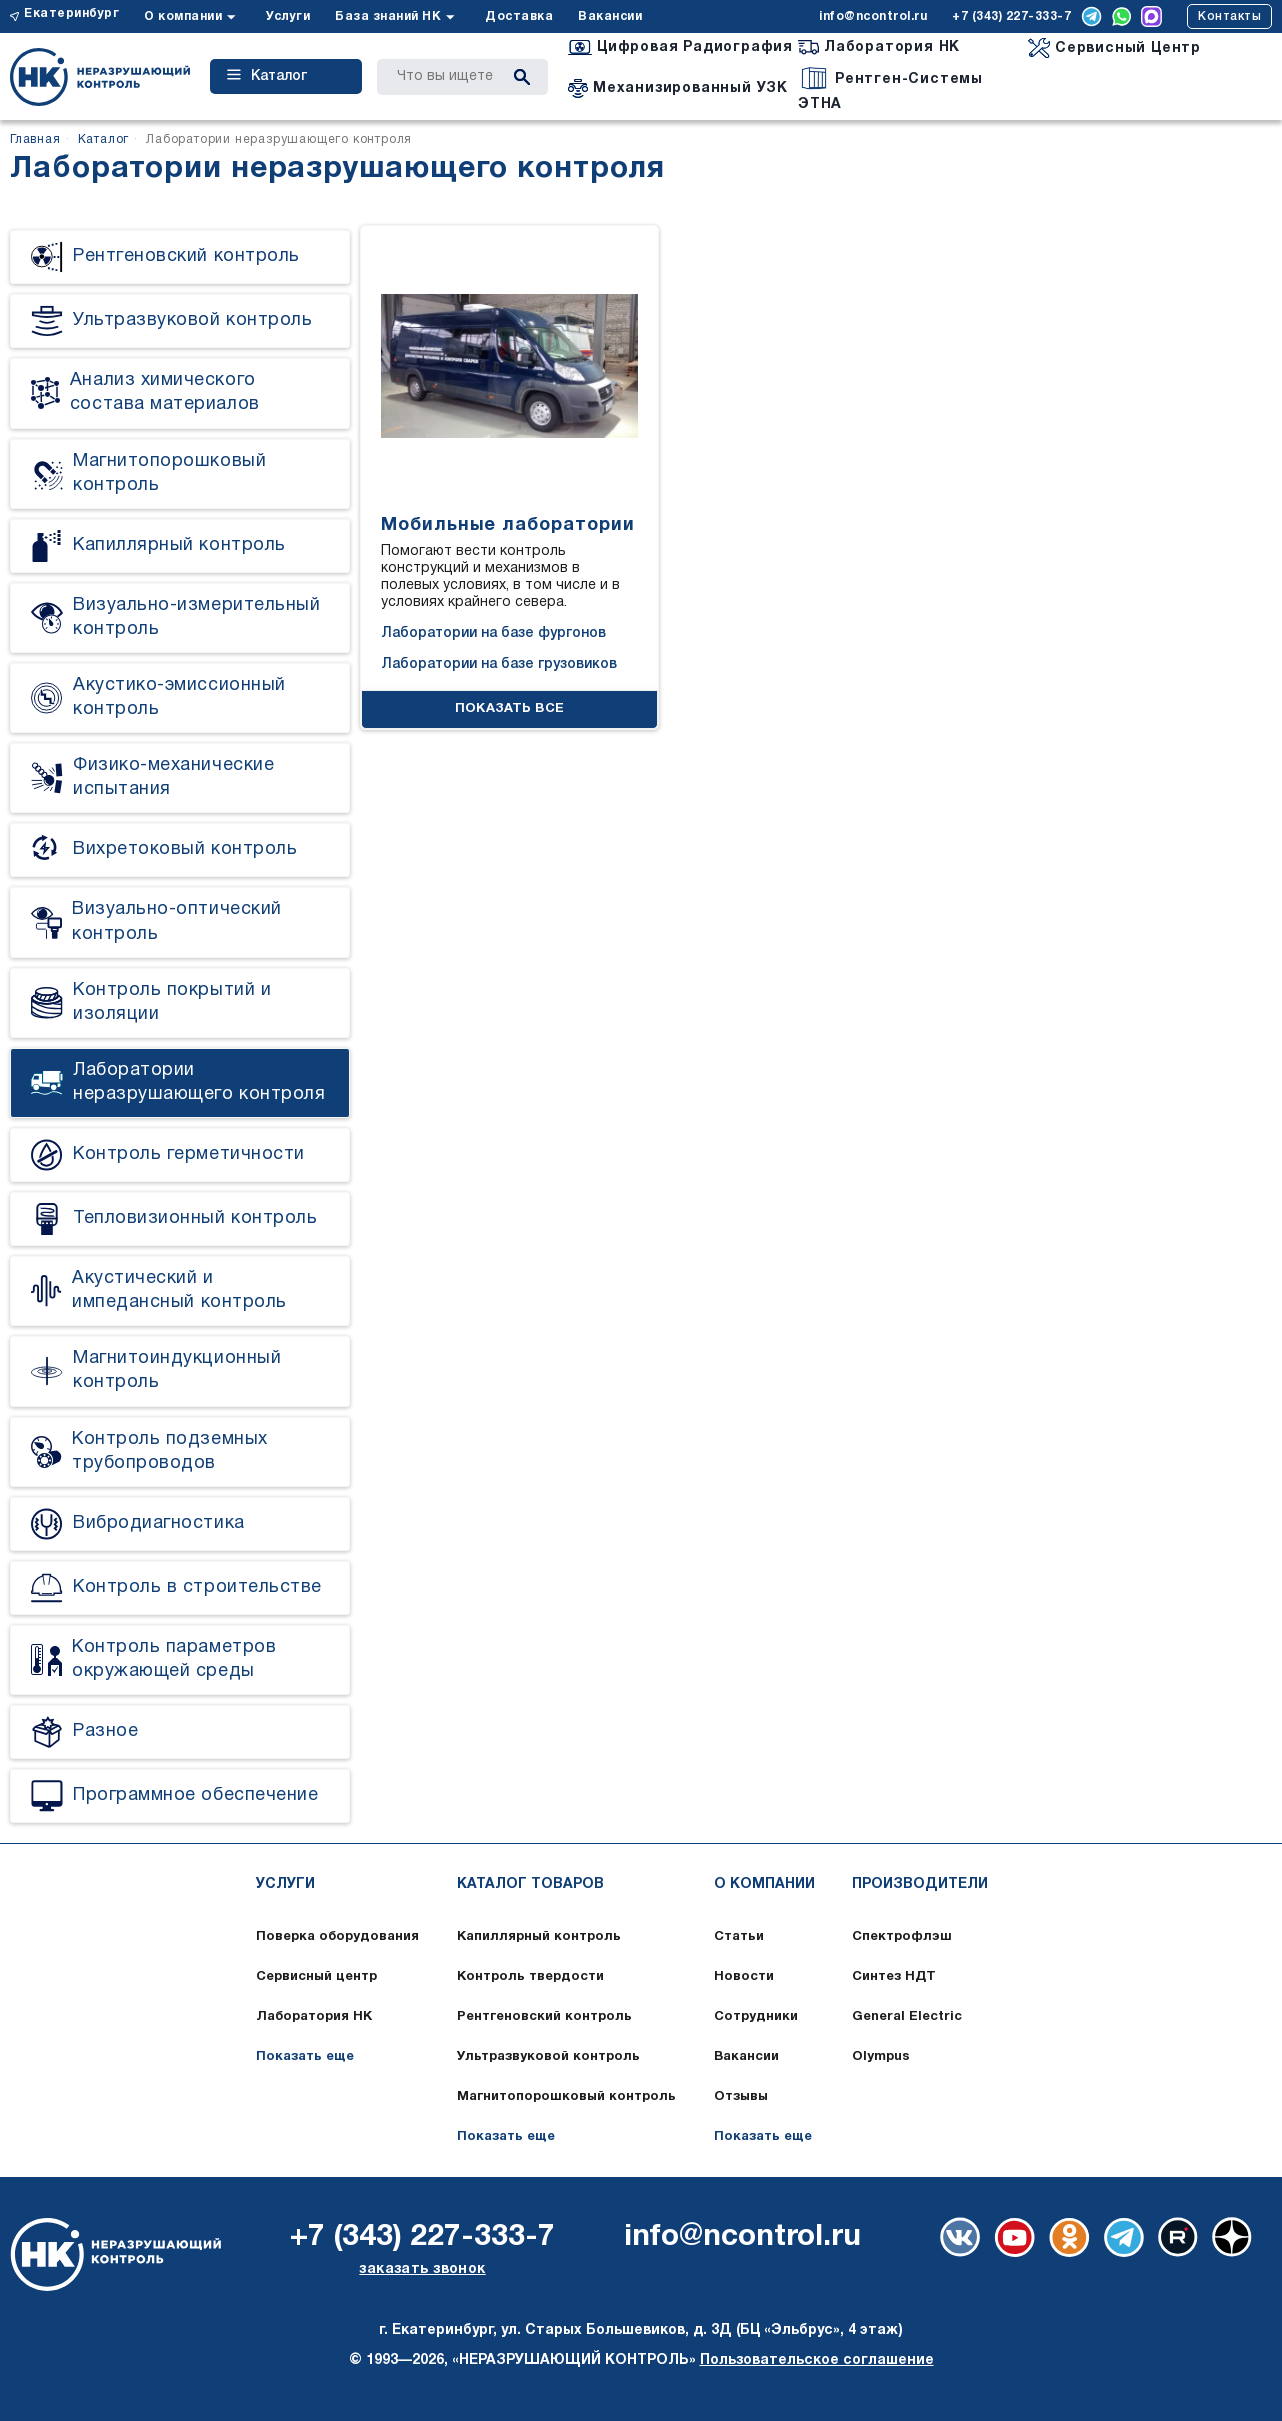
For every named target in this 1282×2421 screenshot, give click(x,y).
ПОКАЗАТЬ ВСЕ (509, 709)
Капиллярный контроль (539, 1937)
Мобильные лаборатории (508, 525)
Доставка (519, 16)
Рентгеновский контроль (544, 2017)
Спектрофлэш (902, 1937)
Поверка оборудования (337, 1937)
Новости (744, 1977)
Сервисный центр (316, 1977)
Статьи (739, 1937)
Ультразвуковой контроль (548, 2057)
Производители (920, 1884)
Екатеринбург (71, 13)
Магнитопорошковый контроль (566, 2097)
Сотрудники (756, 2017)
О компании (183, 16)
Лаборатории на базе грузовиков (499, 664)
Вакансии (610, 16)
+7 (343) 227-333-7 (1011, 16)
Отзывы (741, 2097)
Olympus (881, 2057)
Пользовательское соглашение (817, 2360)
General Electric (907, 2017)
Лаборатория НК (314, 2017)
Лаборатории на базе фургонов (493, 633)
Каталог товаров (530, 1884)
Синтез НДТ (894, 1977)
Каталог (267, 76)
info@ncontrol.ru (873, 16)
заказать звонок (422, 2269)
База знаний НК (388, 16)
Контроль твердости (530, 1977)
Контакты (1229, 16)
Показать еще (305, 2057)
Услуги (288, 16)
